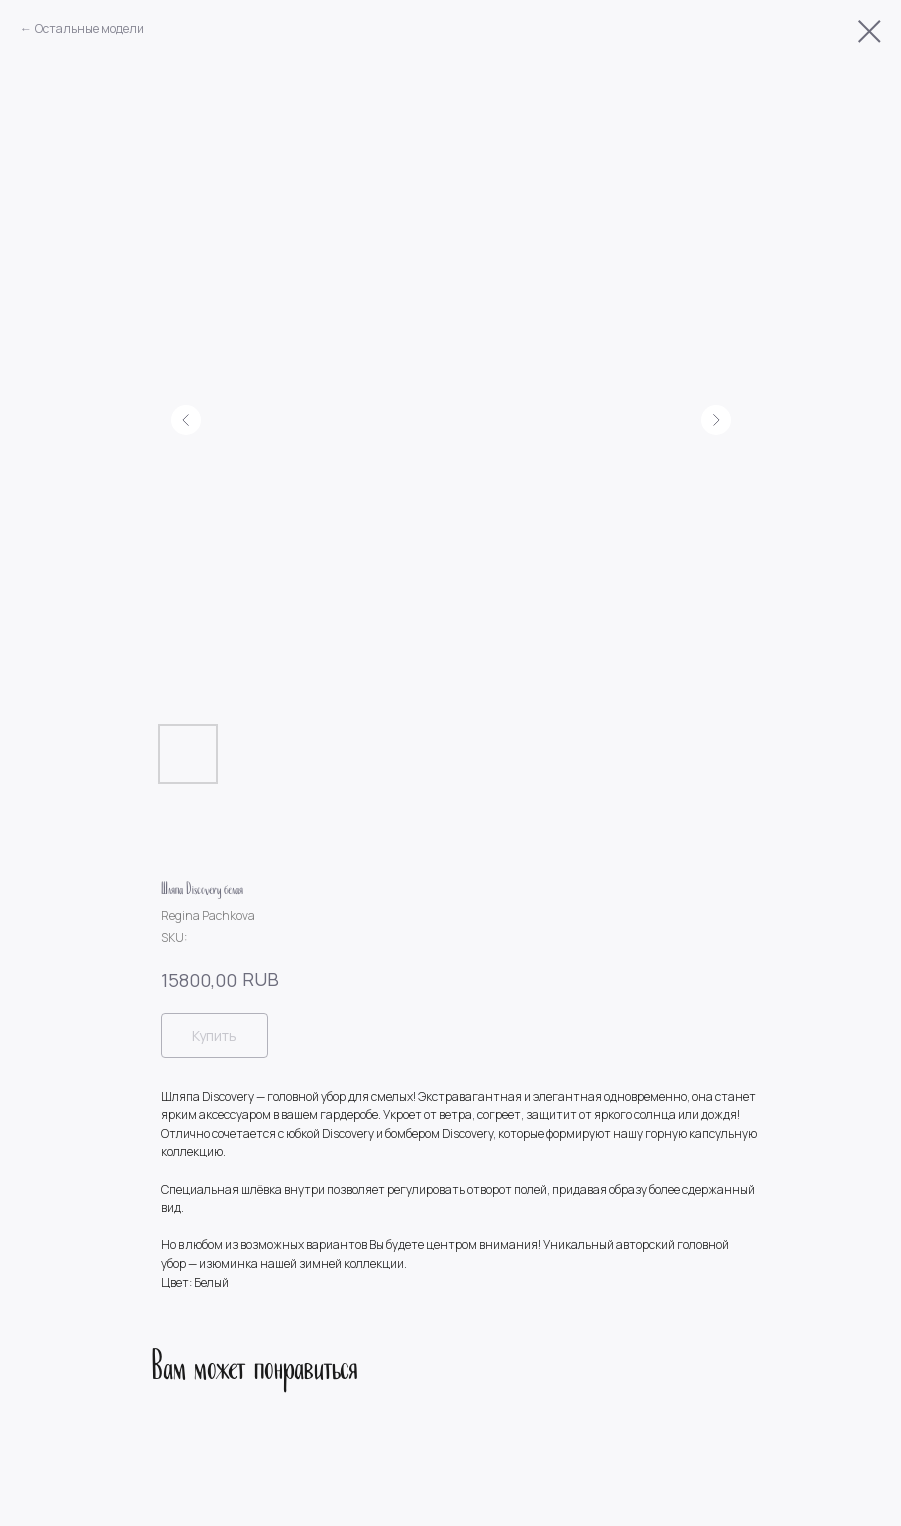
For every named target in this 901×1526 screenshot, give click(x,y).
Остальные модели (89, 28)
